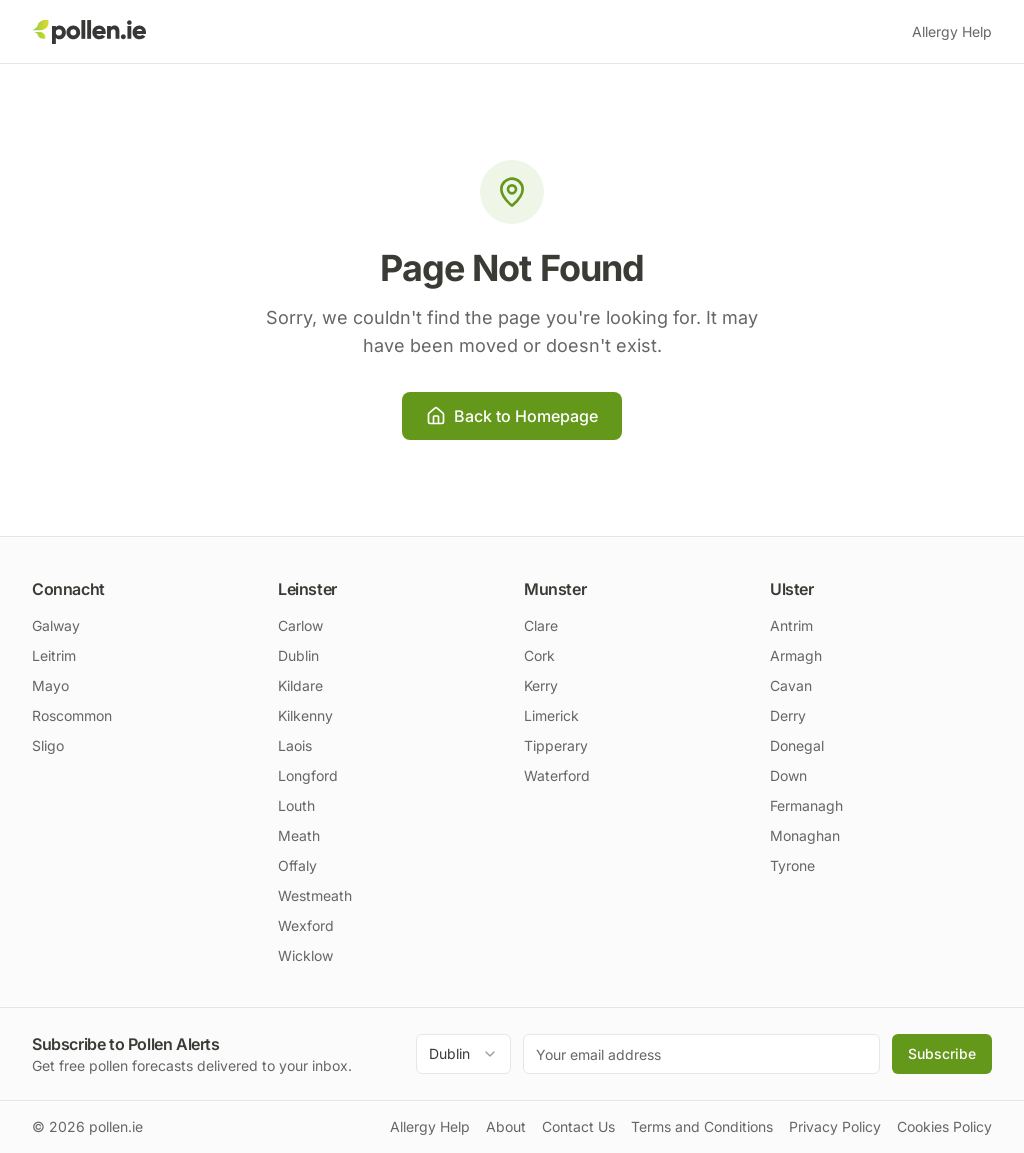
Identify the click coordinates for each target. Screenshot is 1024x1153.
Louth (296, 805)
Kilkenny (305, 715)
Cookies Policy (944, 1126)
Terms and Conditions (702, 1126)
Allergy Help (952, 31)
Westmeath (315, 895)
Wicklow (305, 955)
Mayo (50, 685)
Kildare (300, 685)
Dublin (298, 655)
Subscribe (942, 1053)
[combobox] (463, 1054)
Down (788, 775)
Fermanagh (806, 805)
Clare (541, 625)
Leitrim (54, 655)
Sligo (48, 745)
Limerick (551, 715)
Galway (56, 625)
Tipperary (556, 745)
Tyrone (792, 865)
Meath (299, 835)
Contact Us (578, 1126)
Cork (539, 655)
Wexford (306, 925)
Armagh (796, 655)
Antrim (791, 625)
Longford (308, 775)
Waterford (557, 775)
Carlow (300, 625)
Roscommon (72, 715)
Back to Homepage (512, 416)
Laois (295, 745)
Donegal (797, 745)
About (506, 1126)
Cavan (791, 685)
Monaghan (805, 835)
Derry (788, 715)
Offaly (297, 865)
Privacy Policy (835, 1126)
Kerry (541, 685)
